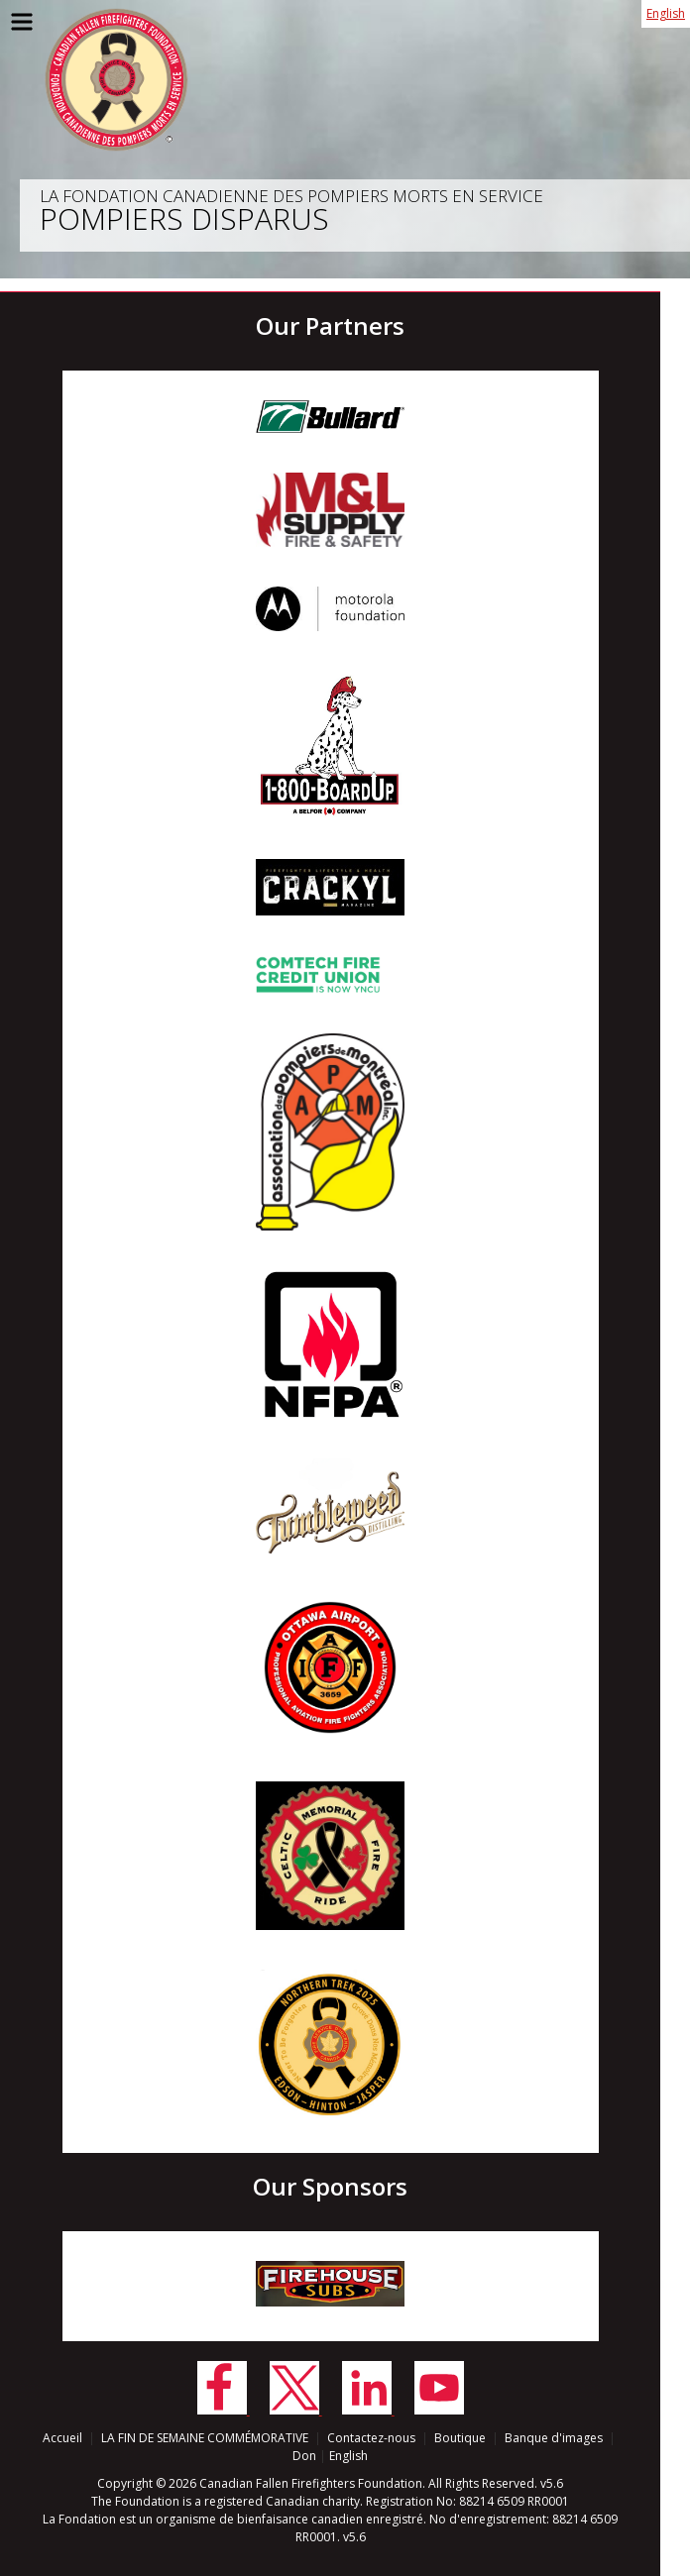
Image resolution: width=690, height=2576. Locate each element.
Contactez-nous (371, 2437)
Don (304, 2455)
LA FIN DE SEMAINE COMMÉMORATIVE (204, 2437)
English (665, 13)
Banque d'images (554, 2437)
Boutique (460, 2437)
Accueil (62, 2437)
